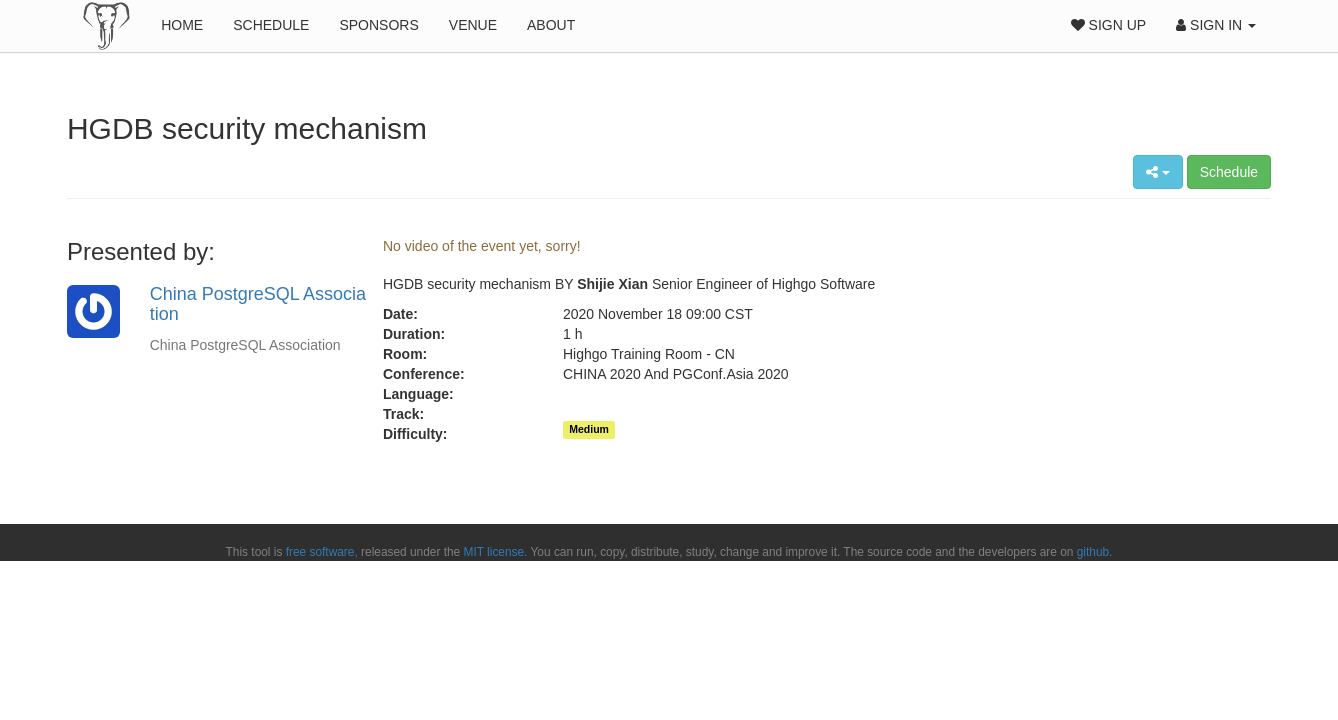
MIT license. (496, 552)
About (551, 25)
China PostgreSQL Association (258, 304)
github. (1095, 552)
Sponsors (378, 25)
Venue (473, 25)
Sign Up (1108, 25)
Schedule (271, 25)
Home (182, 25)
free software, (322, 552)
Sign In (1216, 25)
